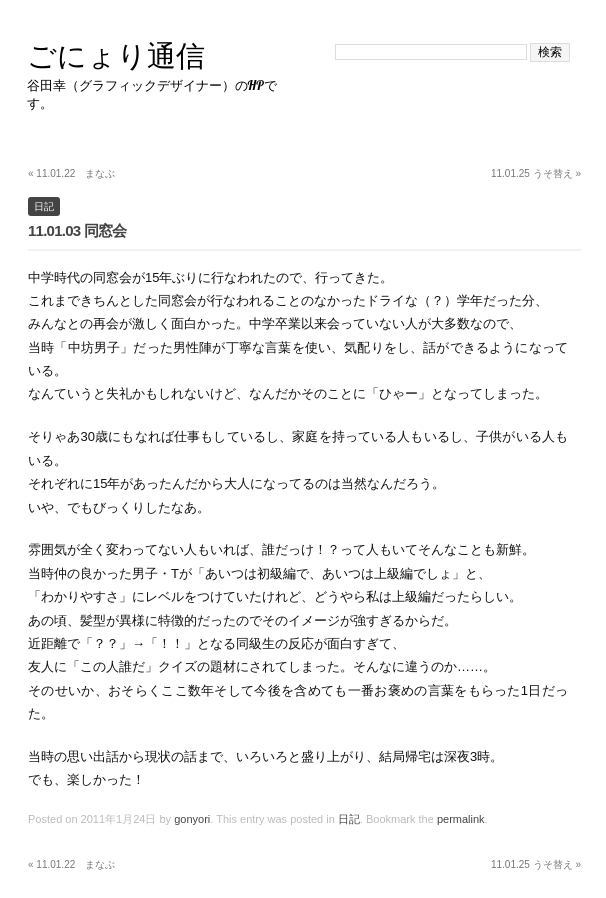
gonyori (192, 819)
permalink (461, 819)
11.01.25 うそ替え (536, 173)
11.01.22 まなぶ (71, 173)
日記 (44, 206)
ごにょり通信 (116, 55)
